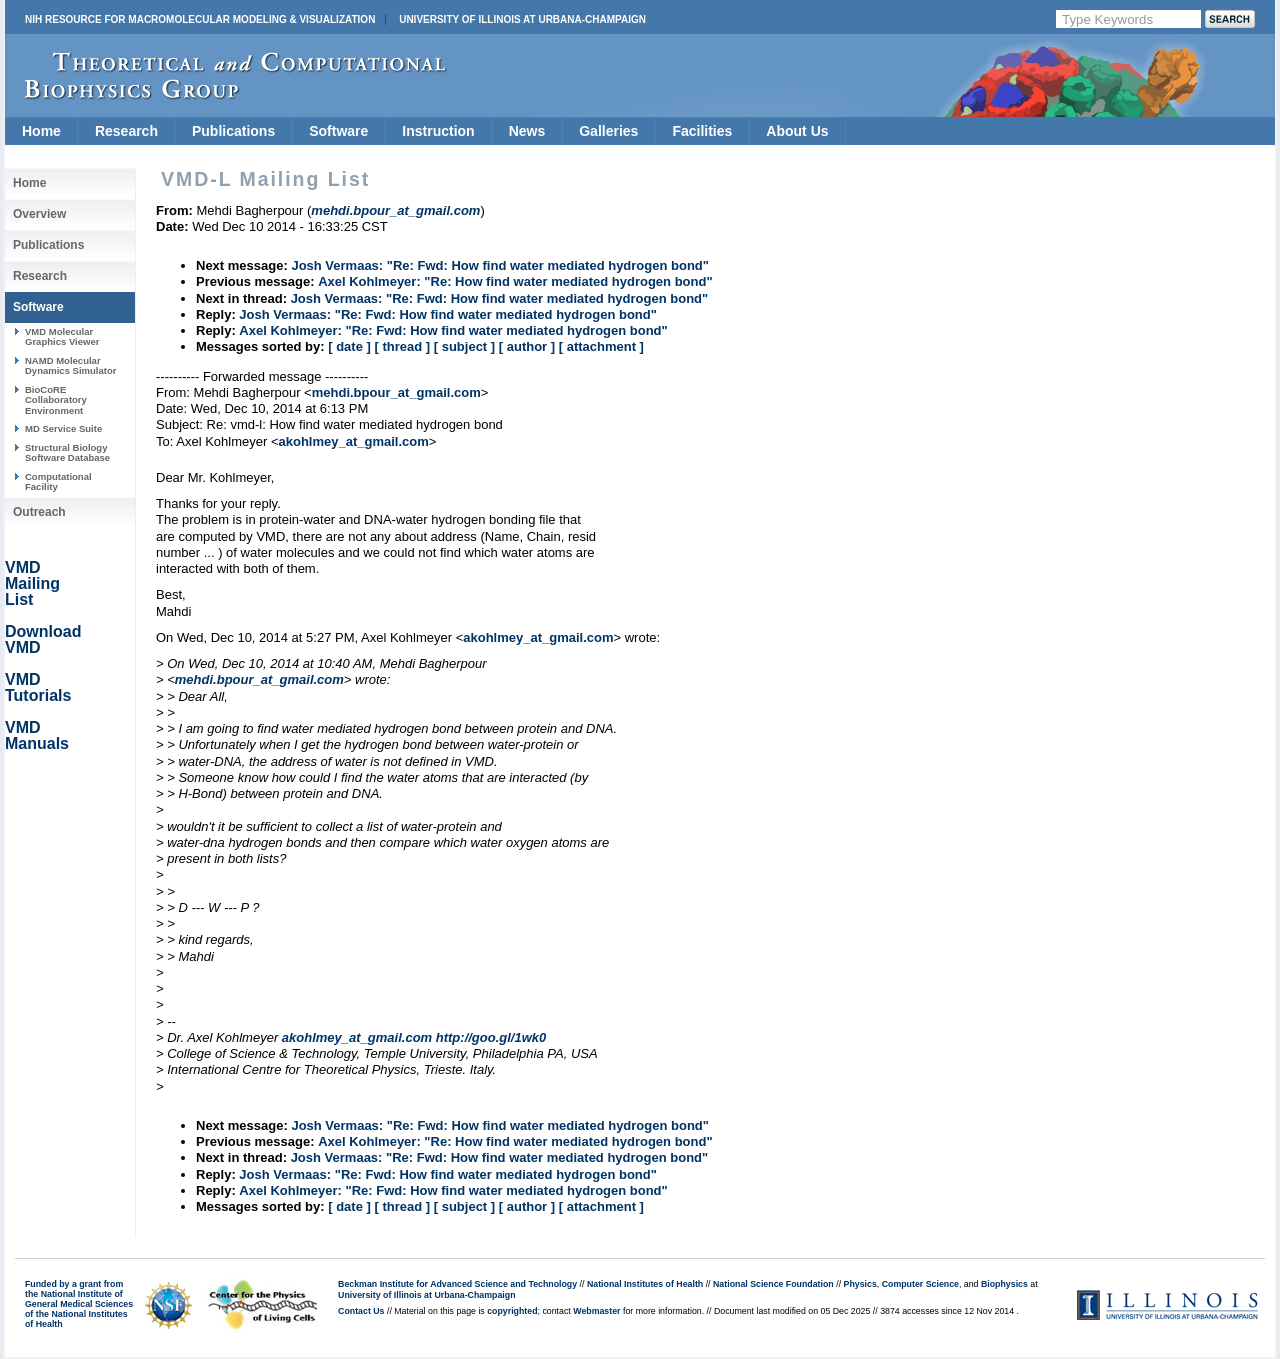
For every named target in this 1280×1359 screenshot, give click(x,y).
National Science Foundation (773, 1284)
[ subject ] (464, 346)
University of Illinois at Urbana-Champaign (522, 19)
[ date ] (349, 346)
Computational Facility (58, 481)
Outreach (39, 512)
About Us (797, 131)
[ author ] (527, 346)
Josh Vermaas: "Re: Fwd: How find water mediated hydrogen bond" (500, 265)
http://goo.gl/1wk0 (491, 1037)
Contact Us (361, 1311)
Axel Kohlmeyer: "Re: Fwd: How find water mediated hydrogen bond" (453, 330)
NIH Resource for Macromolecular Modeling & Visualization (200, 19)
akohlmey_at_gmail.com (353, 441)
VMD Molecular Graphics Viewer (62, 336)
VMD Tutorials (38, 687)
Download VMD (43, 639)
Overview (39, 214)
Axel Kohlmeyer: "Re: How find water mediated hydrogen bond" (515, 281)
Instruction (438, 131)
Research (126, 131)
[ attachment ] (601, 346)
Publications (233, 131)
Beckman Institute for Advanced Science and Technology (457, 1284)
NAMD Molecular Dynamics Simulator (71, 365)
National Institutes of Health (645, 1284)
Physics (860, 1284)
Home (41, 131)
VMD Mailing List (32, 583)
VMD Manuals (37, 735)
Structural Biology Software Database (67, 452)
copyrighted (512, 1311)
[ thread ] (402, 346)
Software (338, 131)
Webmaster (596, 1311)
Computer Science (920, 1284)
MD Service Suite (63, 428)
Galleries (608, 131)
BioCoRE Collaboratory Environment (56, 400)
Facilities (702, 131)
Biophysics (1004, 1284)
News (527, 131)
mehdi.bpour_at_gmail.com (396, 392)
